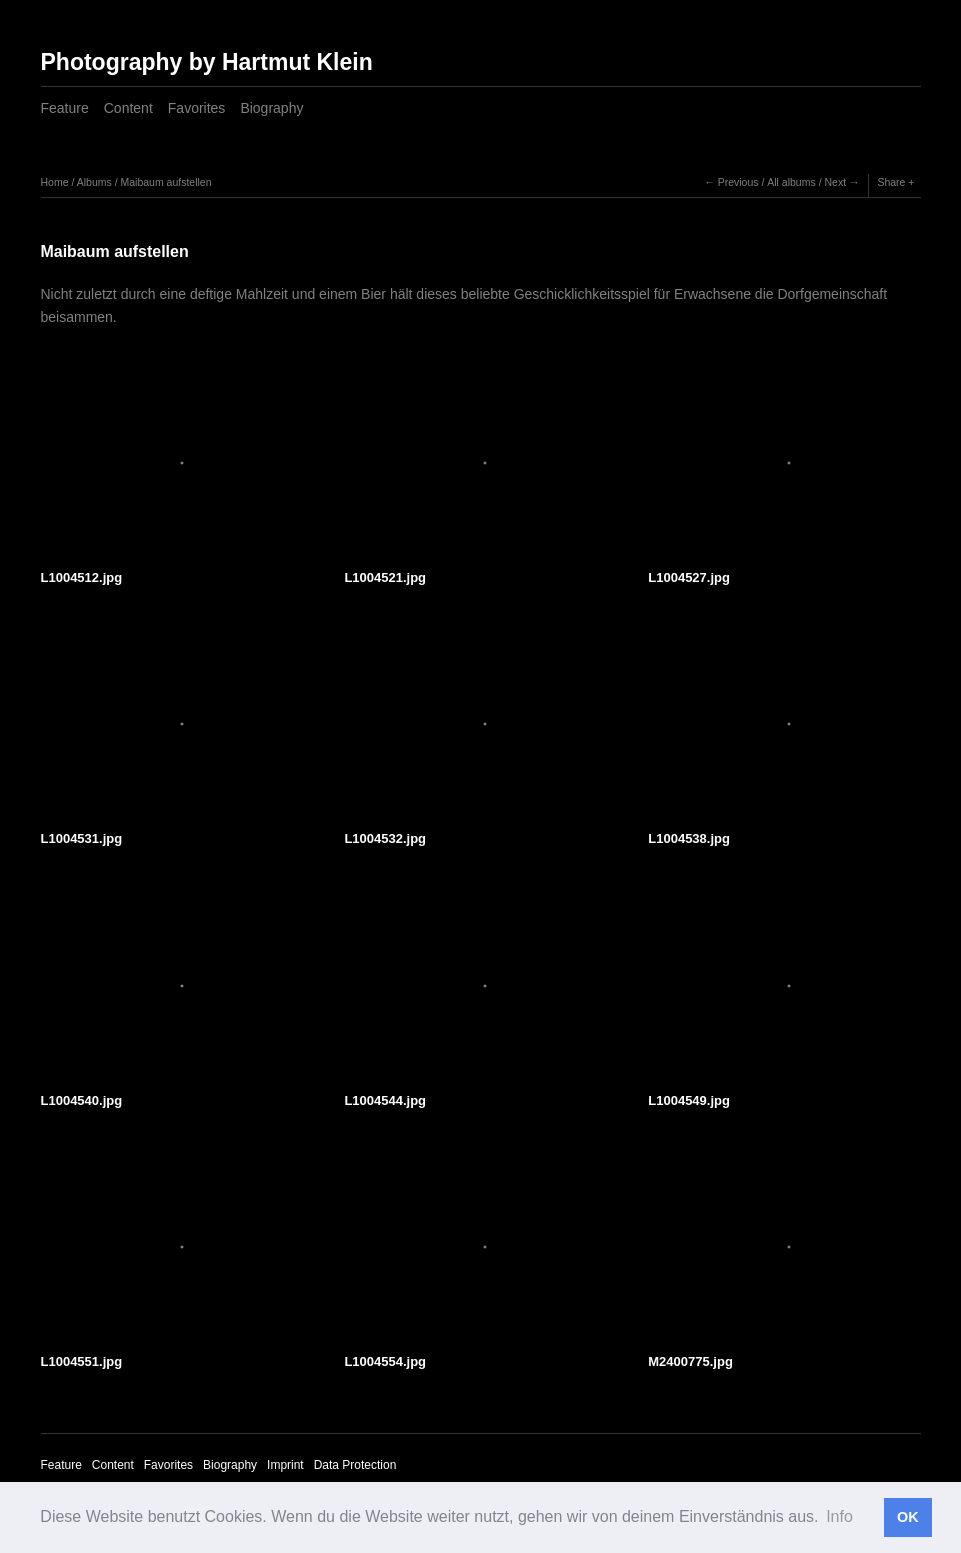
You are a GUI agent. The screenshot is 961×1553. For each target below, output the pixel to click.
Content (128, 108)
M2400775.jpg (690, 1361)
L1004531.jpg (82, 838)
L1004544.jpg (385, 1100)
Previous (738, 182)
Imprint (285, 1465)
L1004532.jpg (385, 838)
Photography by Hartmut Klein (207, 62)
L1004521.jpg (385, 577)
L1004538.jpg (689, 838)
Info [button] (839, 1516)
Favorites (197, 108)
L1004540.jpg (82, 1100)
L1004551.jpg (82, 1361)
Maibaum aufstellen (165, 182)
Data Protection (355, 1465)
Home (55, 182)
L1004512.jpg (82, 577)
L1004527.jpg (689, 577)
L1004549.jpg (689, 1100)
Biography (271, 108)
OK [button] (908, 1517)
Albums (94, 182)
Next (835, 182)
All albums (791, 182)
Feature (65, 108)
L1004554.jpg (385, 1361)
